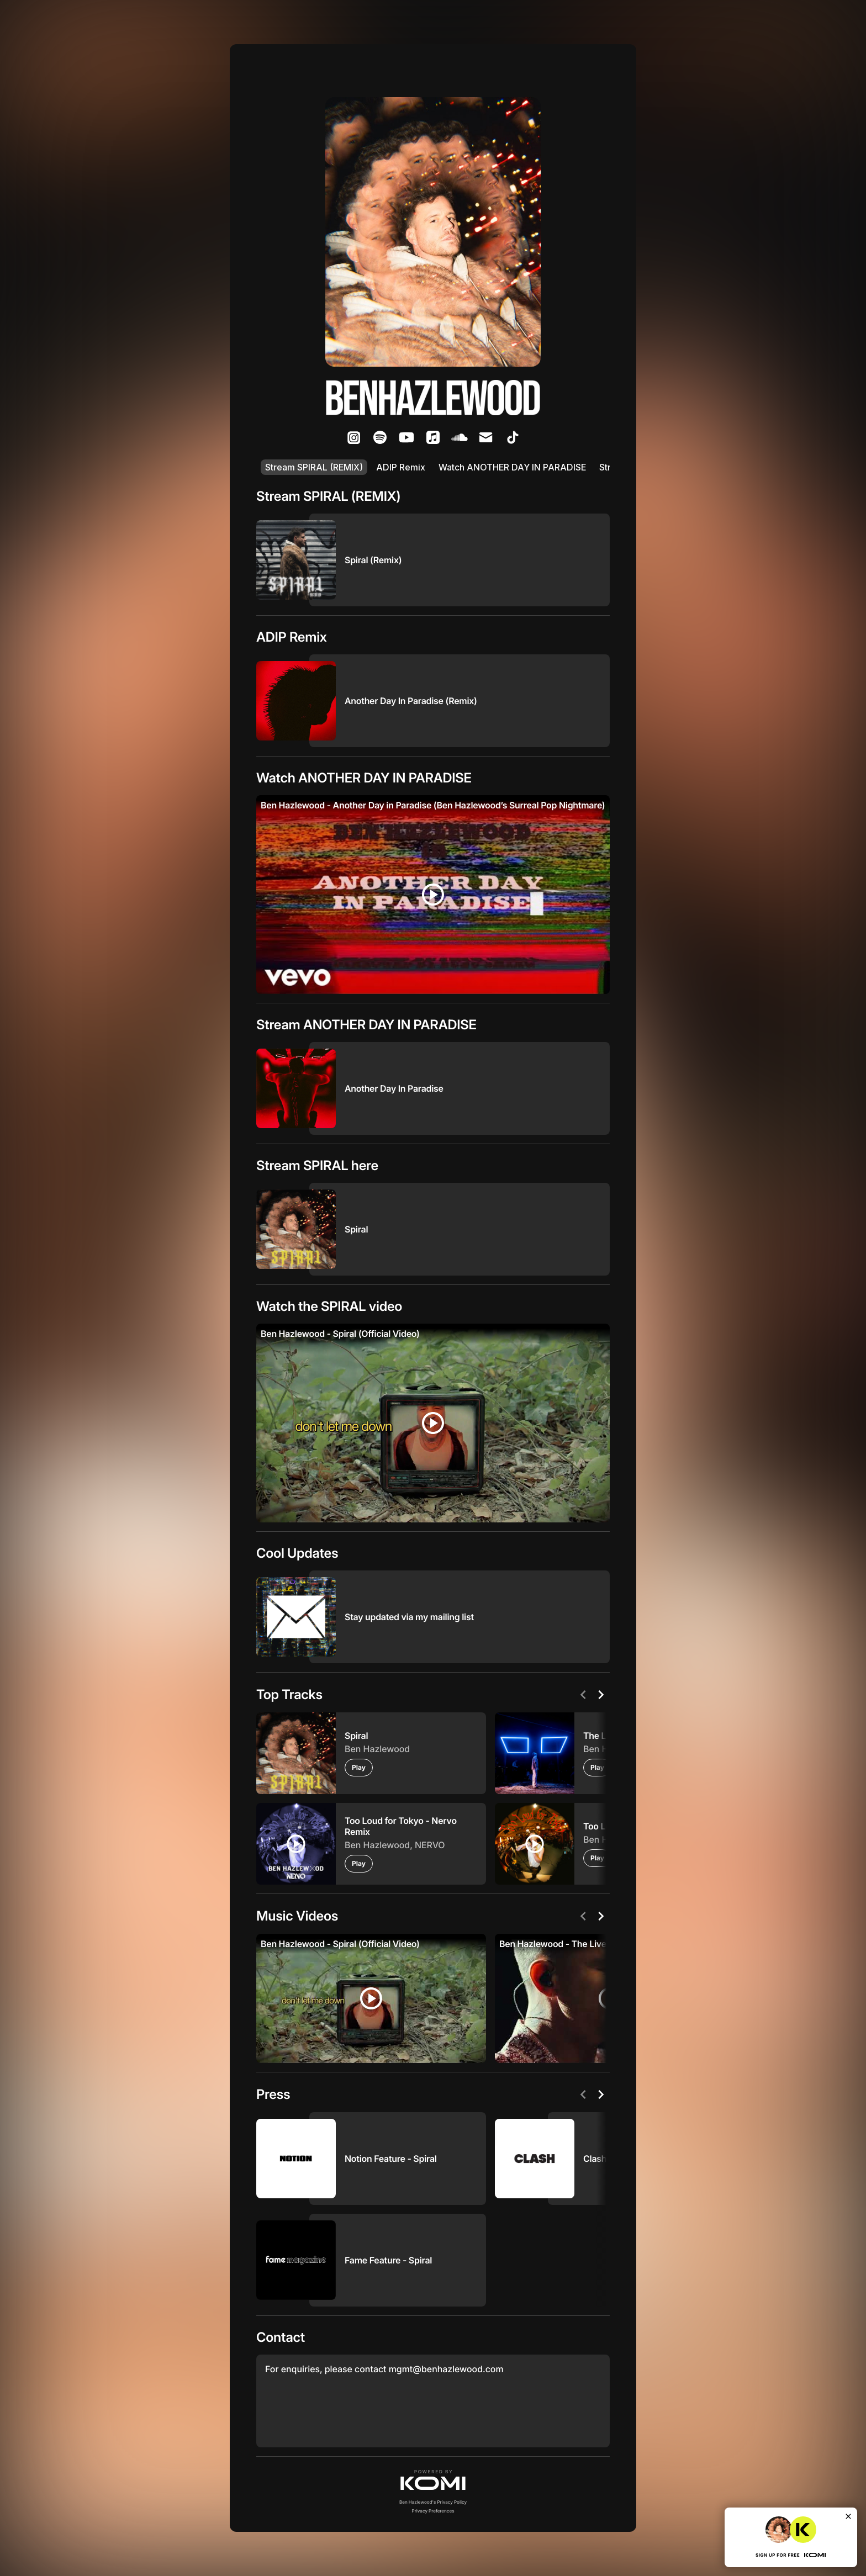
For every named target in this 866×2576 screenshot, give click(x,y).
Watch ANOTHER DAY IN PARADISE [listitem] (512, 467)
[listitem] (353, 437)
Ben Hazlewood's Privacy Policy (433, 2502)
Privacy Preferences (433, 2511)
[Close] (848, 2516)
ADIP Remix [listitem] (400, 467)
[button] (433, 2480)
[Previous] (583, 1695)
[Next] (601, 1695)
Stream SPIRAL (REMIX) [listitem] (314, 467)
